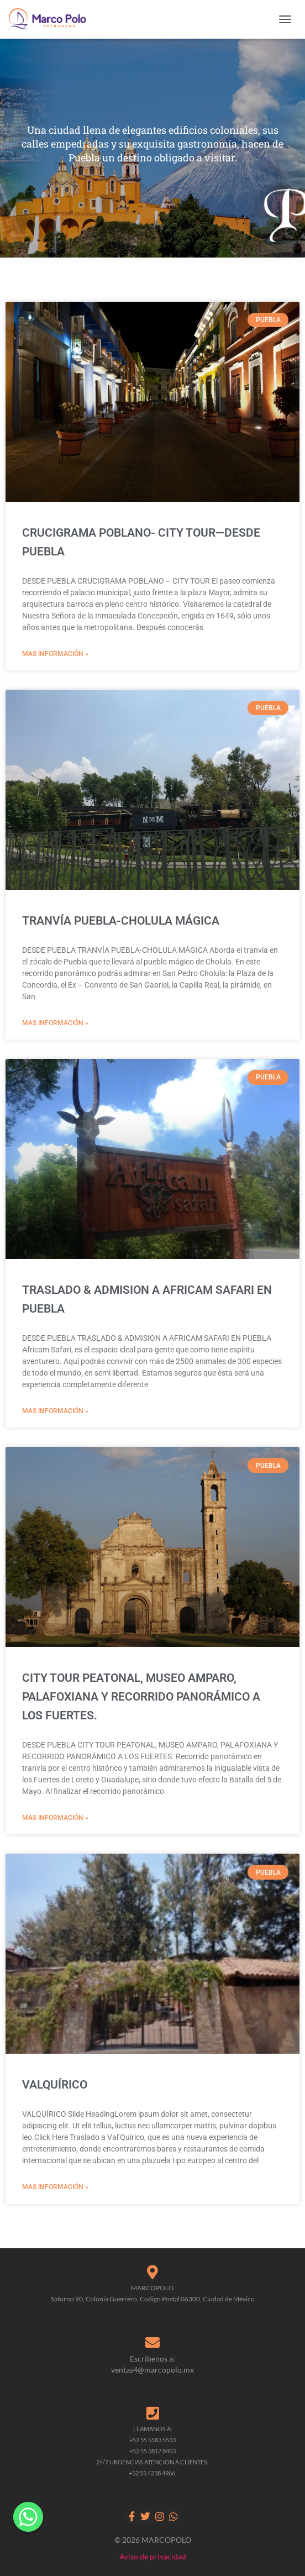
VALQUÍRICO (54, 2084)
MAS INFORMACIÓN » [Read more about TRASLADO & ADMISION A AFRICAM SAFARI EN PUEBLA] (55, 1411)
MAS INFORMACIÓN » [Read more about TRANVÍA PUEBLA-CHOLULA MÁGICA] (55, 1023)
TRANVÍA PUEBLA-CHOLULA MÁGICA (120, 920)
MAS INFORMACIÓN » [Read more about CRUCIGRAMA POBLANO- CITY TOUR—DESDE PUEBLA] (55, 654)
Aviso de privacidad (152, 2556)
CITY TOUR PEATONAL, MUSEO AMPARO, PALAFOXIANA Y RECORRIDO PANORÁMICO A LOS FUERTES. (141, 1696)
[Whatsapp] (28, 2517)
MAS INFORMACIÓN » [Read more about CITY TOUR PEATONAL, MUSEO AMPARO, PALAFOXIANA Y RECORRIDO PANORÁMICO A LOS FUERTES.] (55, 1818)
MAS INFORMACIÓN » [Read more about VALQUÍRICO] (55, 2187)
